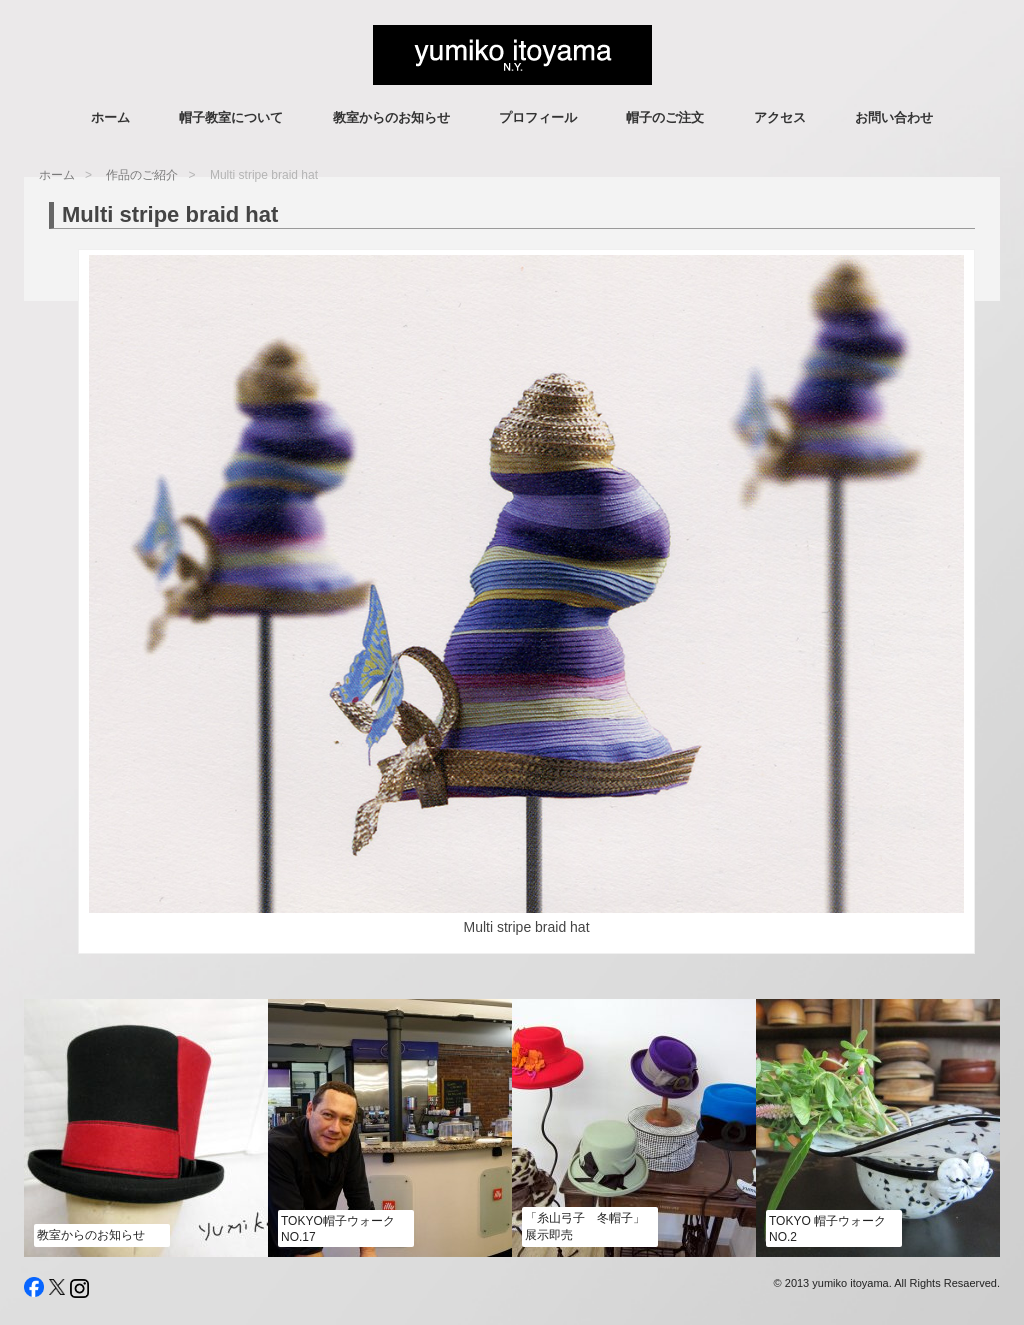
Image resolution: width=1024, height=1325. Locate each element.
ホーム (110, 117)
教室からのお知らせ (391, 117)
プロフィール (538, 117)
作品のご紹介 (142, 175)
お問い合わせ (894, 117)
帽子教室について (231, 117)
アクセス (780, 117)
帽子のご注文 (665, 117)
